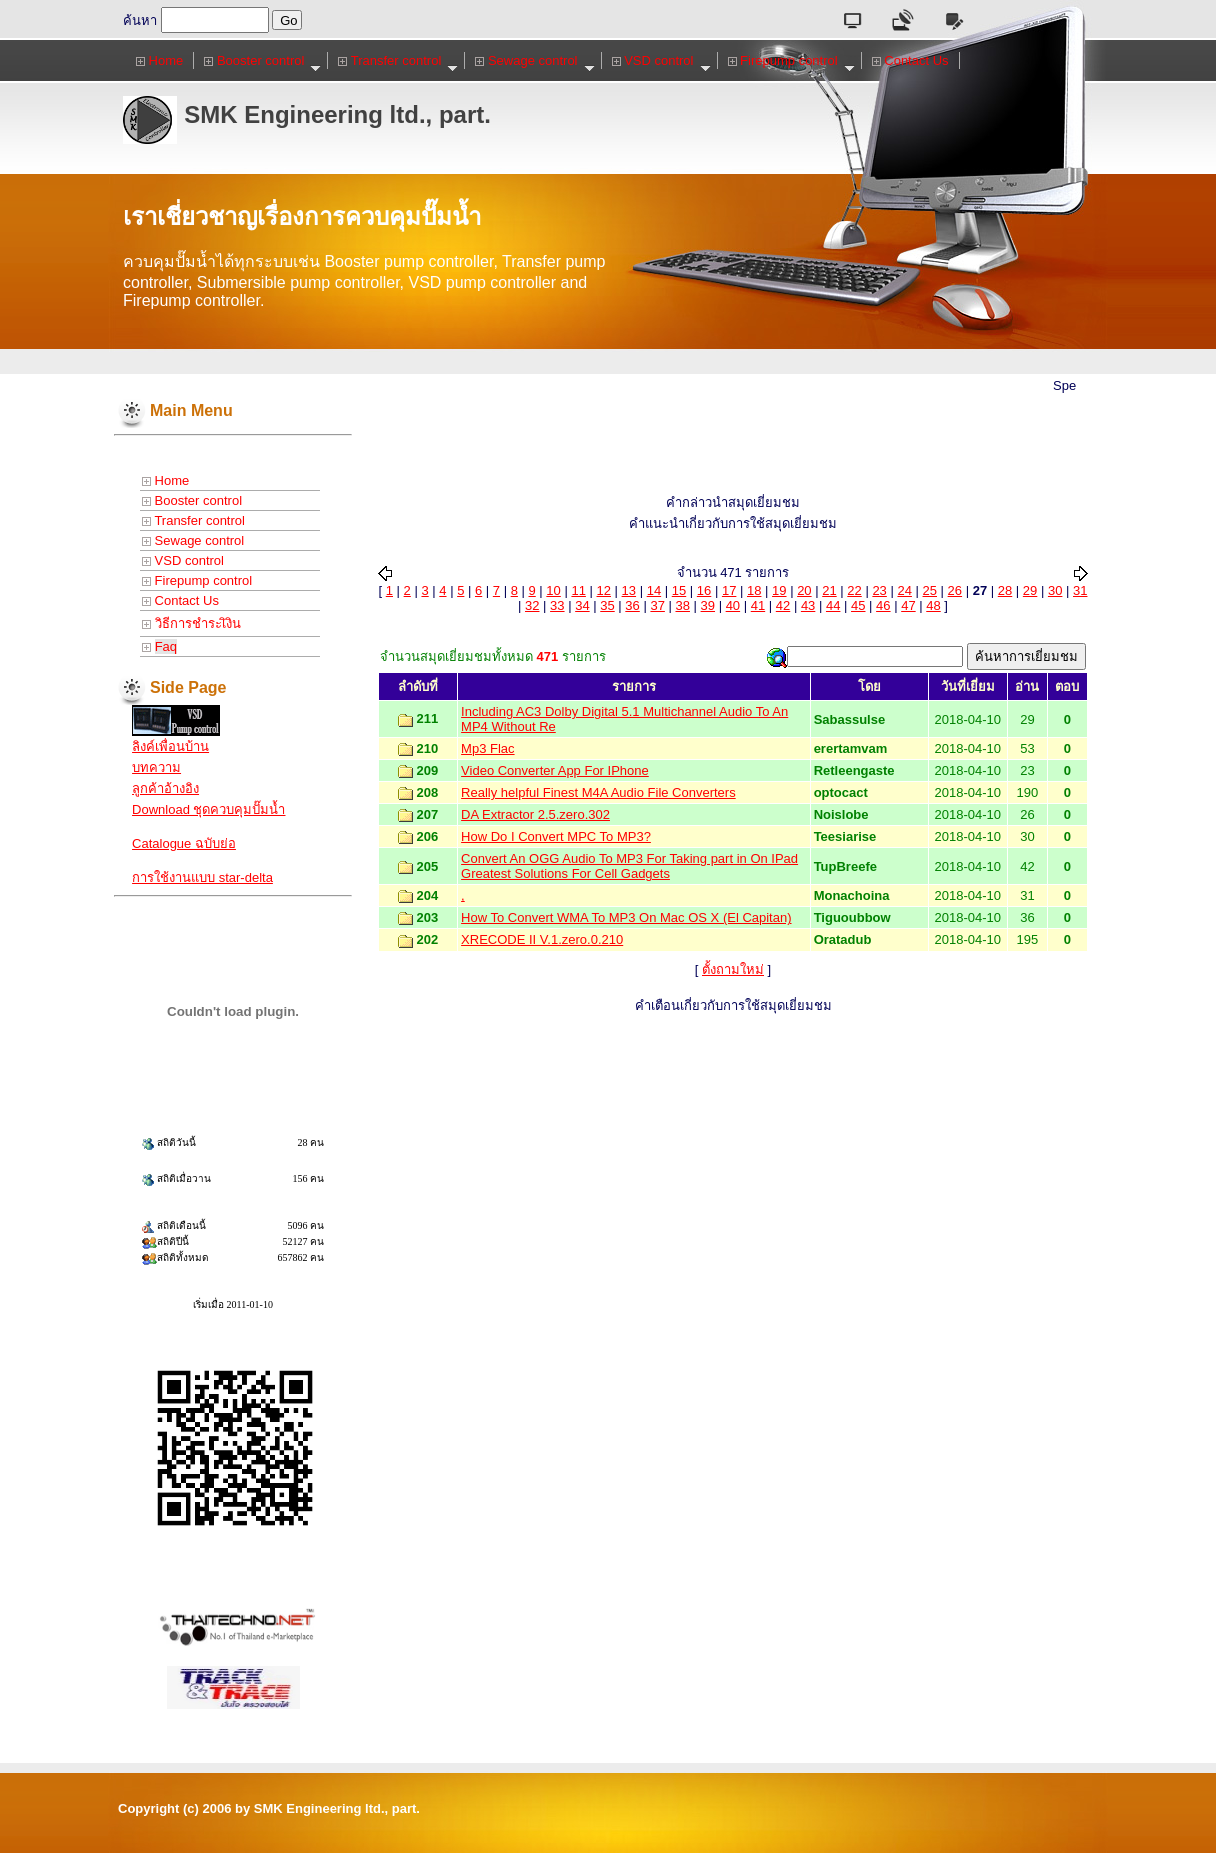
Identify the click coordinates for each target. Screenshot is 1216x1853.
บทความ (156, 767)
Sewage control (534, 61)
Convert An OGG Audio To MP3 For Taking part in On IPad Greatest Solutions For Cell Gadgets (629, 866)
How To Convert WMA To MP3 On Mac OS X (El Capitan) (626, 917)
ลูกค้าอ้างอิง (165, 788)
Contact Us (910, 60)
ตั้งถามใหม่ (733, 969)
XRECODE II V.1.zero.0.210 (542, 939)
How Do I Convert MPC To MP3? (556, 836)
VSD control (661, 61)
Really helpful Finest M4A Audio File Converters (598, 792)
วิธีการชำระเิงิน (191, 623)
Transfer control (398, 61)
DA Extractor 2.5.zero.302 (535, 814)
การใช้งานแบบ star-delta (202, 877)
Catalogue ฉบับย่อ (184, 843)
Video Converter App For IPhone (555, 770)
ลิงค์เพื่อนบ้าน (170, 746)
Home (159, 60)
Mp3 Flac (487, 748)
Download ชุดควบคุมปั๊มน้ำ (208, 809)
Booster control (262, 61)
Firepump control (791, 61)
